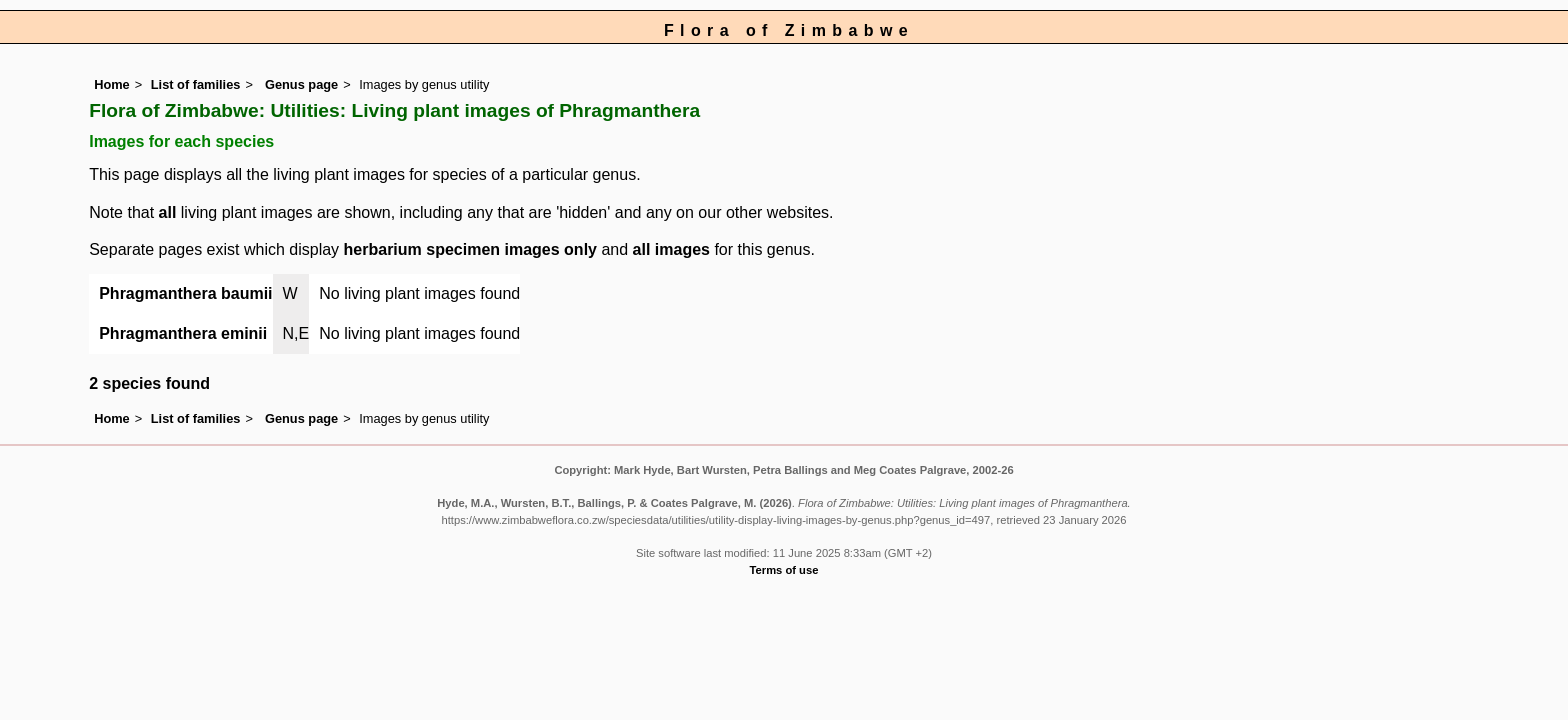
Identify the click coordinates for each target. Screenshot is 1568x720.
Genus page (301, 84)
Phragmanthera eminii (183, 333)
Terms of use (784, 570)
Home (112, 84)
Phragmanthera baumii (185, 293)
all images (671, 249)
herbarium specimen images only (470, 249)
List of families (196, 84)
